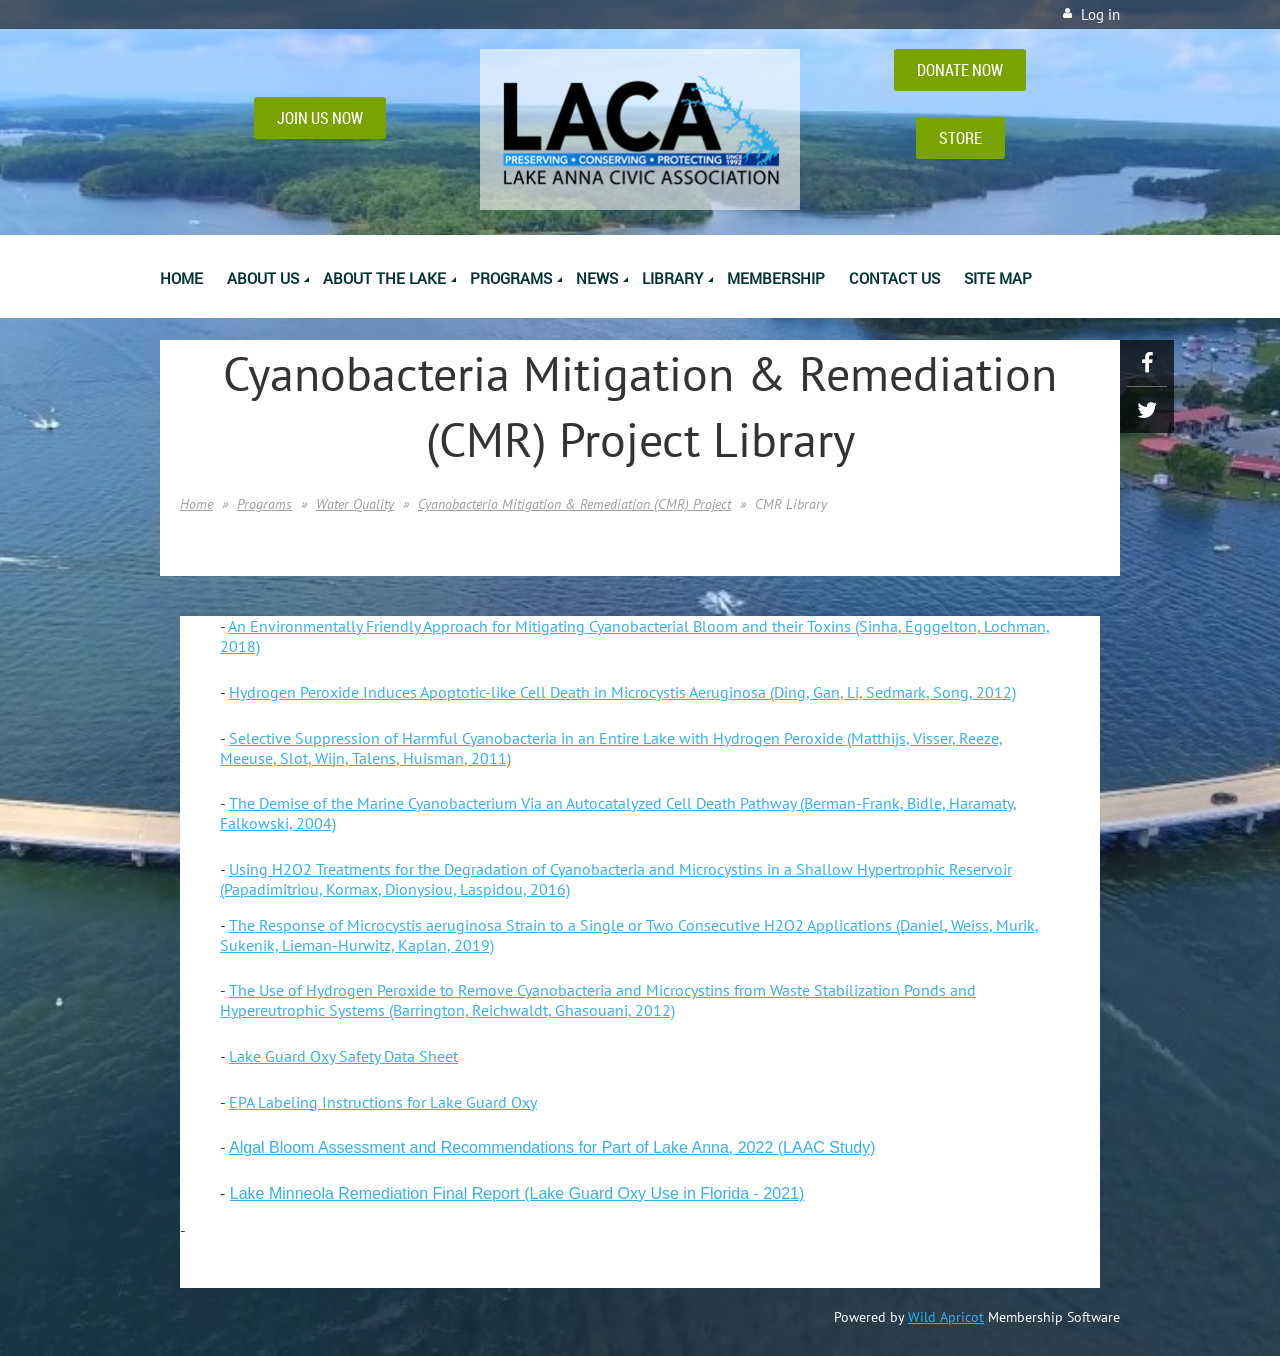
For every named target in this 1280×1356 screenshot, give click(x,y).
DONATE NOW (960, 70)
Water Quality (355, 504)
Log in (1100, 14)
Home (196, 504)
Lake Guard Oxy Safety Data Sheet (343, 1056)
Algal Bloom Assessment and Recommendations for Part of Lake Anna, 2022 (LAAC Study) (552, 1147)
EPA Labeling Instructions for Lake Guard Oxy (383, 1102)
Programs (264, 504)
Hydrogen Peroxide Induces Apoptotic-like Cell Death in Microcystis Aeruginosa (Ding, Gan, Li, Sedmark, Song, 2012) (622, 692)
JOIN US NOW (320, 118)
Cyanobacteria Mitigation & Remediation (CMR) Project (574, 504)
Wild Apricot (946, 1317)
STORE (960, 138)
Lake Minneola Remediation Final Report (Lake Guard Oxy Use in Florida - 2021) (517, 1193)
